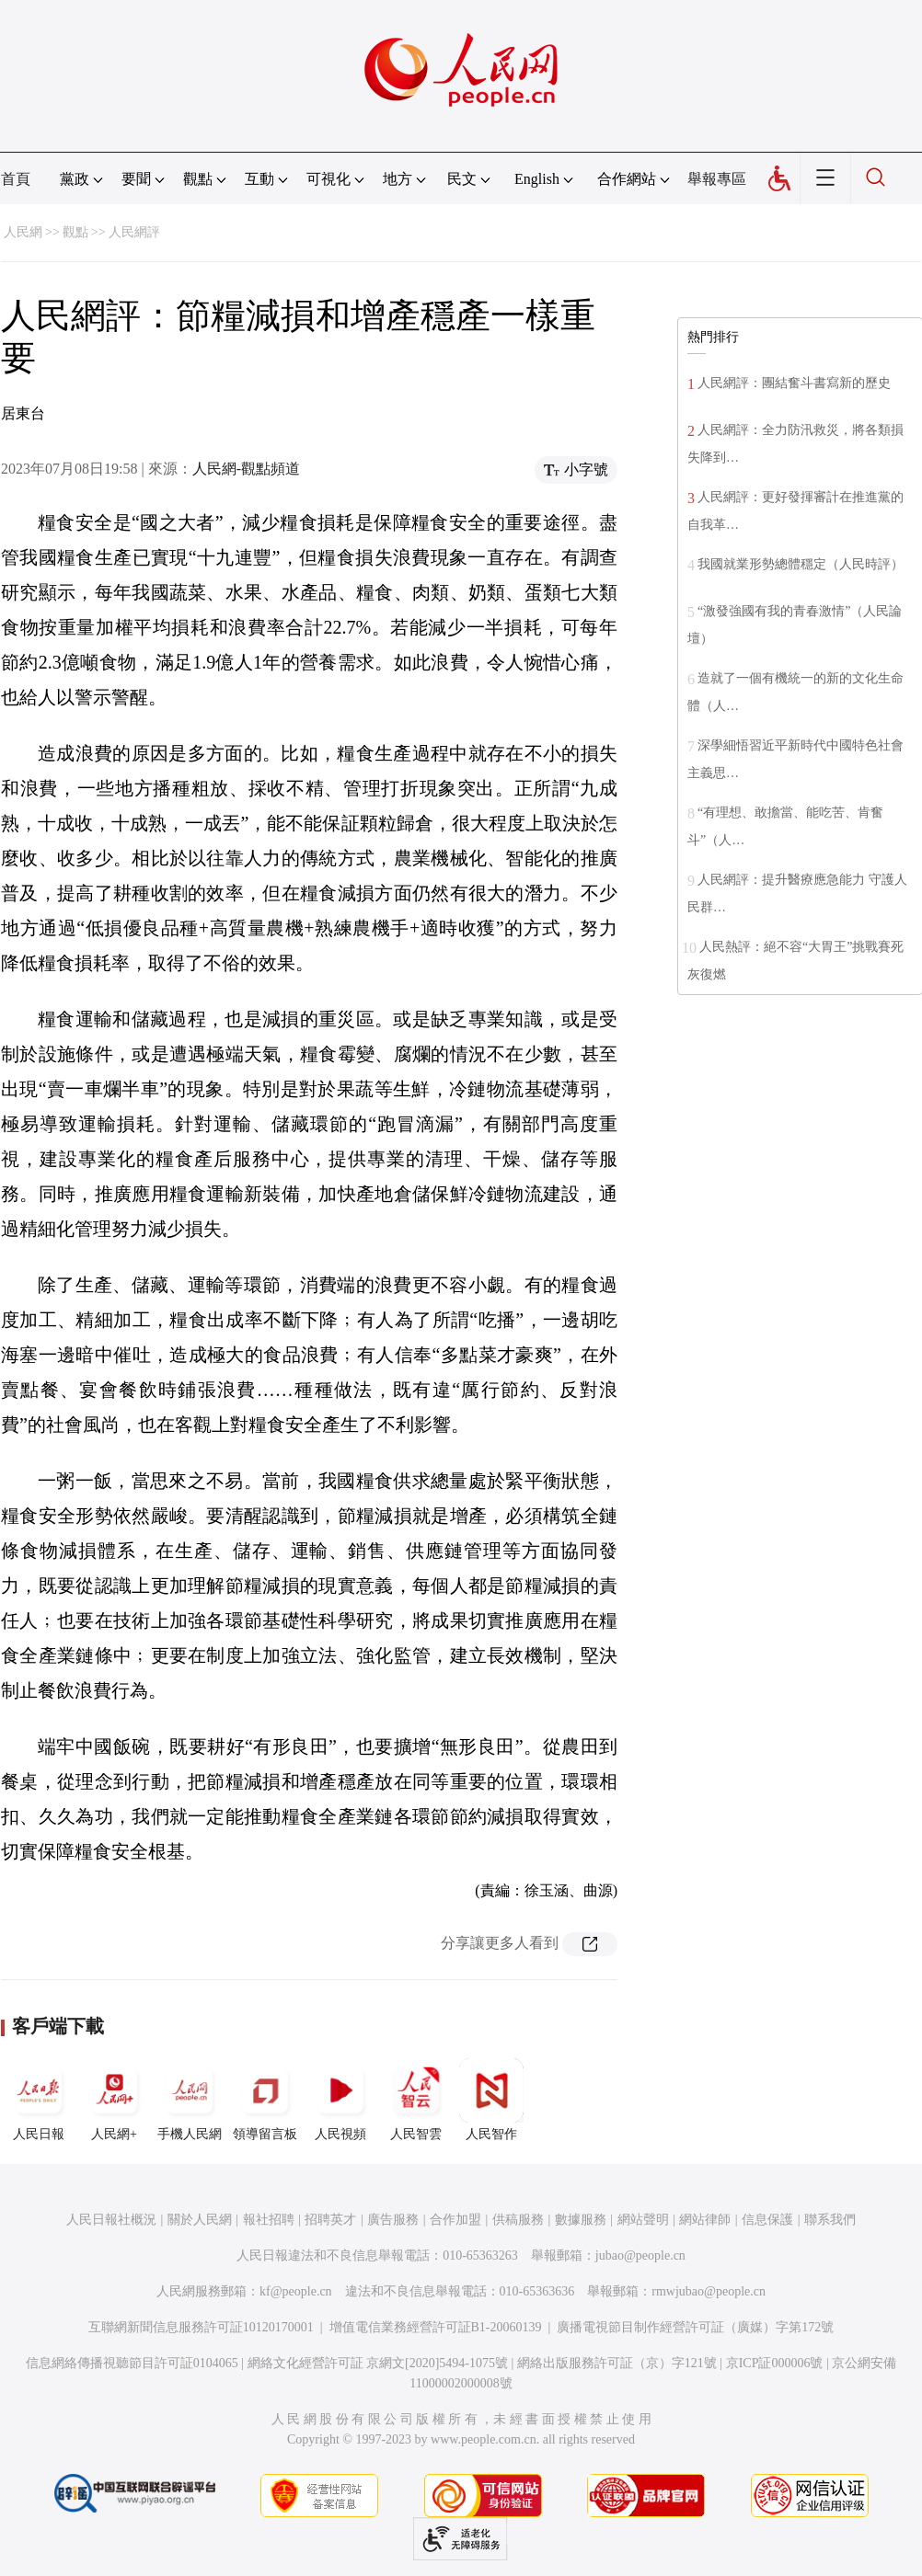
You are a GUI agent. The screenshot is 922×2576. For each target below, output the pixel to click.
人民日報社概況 (111, 2220)
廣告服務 (393, 2220)
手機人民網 (189, 2099)
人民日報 (38, 2099)
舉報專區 (716, 179)
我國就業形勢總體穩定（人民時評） (800, 564)
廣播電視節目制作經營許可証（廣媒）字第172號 (695, 2327)
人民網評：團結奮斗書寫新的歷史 (794, 383)
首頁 (15, 179)
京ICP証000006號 (775, 2363)
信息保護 (767, 2220)
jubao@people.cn (640, 2255)
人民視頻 (340, 2099)
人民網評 (134, 232)
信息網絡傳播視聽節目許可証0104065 (132, 2363)
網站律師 (705, 2220)
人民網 (23, 232)
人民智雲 (416, 2099)
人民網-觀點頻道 (246, 468)
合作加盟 (455, 2220)
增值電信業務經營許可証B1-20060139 (435, 2327)
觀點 (75, 232)
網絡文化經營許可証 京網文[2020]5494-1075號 (378, 2363)
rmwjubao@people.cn (708, 2291)
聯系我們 (830, 2220)
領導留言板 (265, 2099)
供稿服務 (518, 2220)
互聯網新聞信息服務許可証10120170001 (201, 2327)
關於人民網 (199, 2220)
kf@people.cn (295, 2291)
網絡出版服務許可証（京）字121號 (617, 2363)
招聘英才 (330, 2220)
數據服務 (580, 2220)
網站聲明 (643, 2220)
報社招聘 (268, 2220)
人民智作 (491, 2099)
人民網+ (114, 2099)
